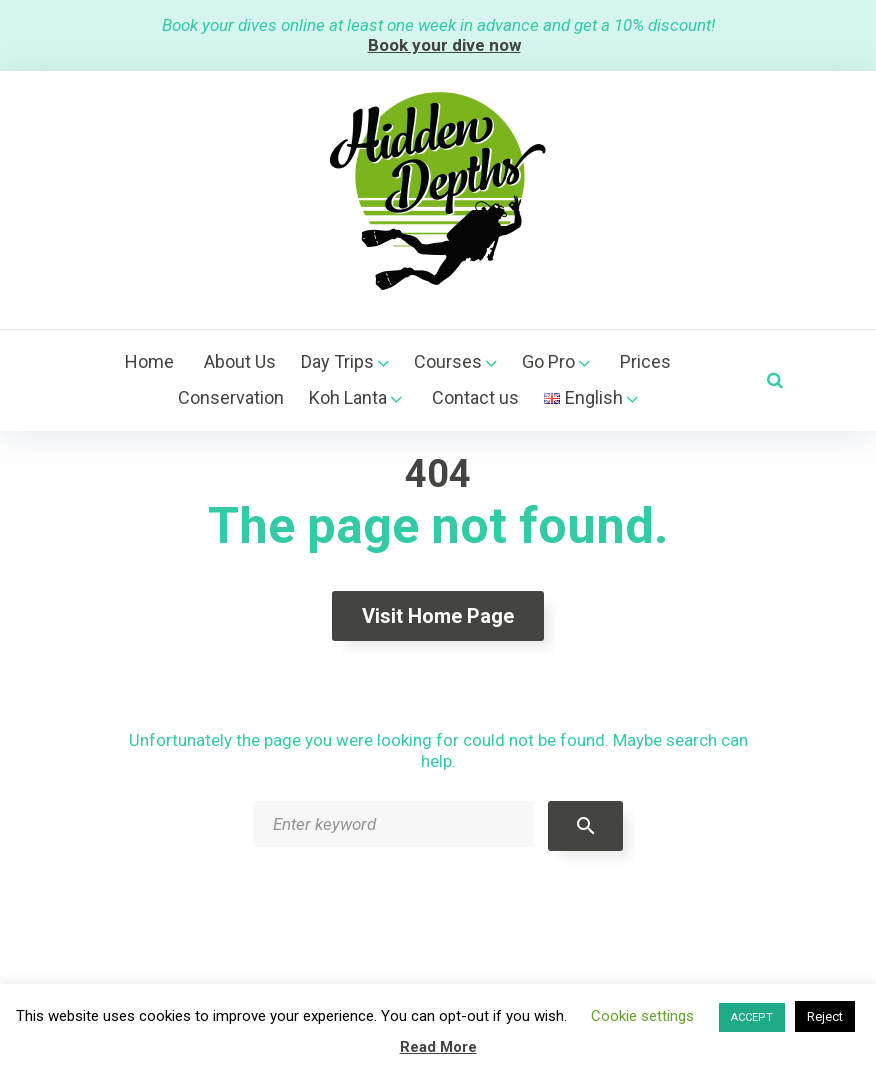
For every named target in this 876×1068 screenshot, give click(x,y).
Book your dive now (444, 45)
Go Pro (548, 361)
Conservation (231, 397)
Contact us (475, 397)
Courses (448, 361)
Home (149, 361)
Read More (438, 1047)
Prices (645, 361)
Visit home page (438, 616)
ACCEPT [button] (752, 1017)
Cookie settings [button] (642, 1016)
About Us (240, 361)
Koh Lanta (348, 397)
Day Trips (337, 361)
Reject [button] (825, 1016)
